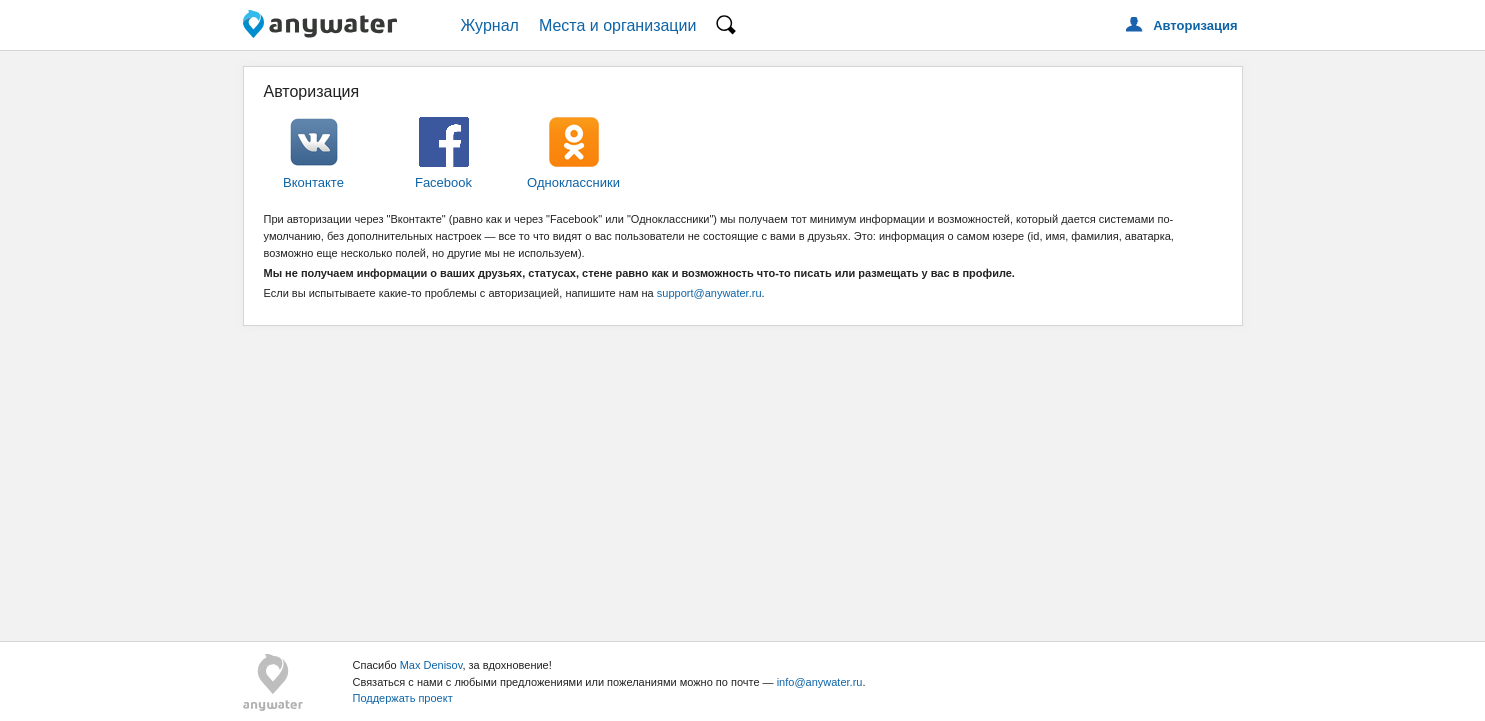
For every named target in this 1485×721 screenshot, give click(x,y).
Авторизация (1195, 25)
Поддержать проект (403, 698)
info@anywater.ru (820, 682)
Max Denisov (431, 665)
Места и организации (618, 25)
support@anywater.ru (709, 293)
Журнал (490, 25)
